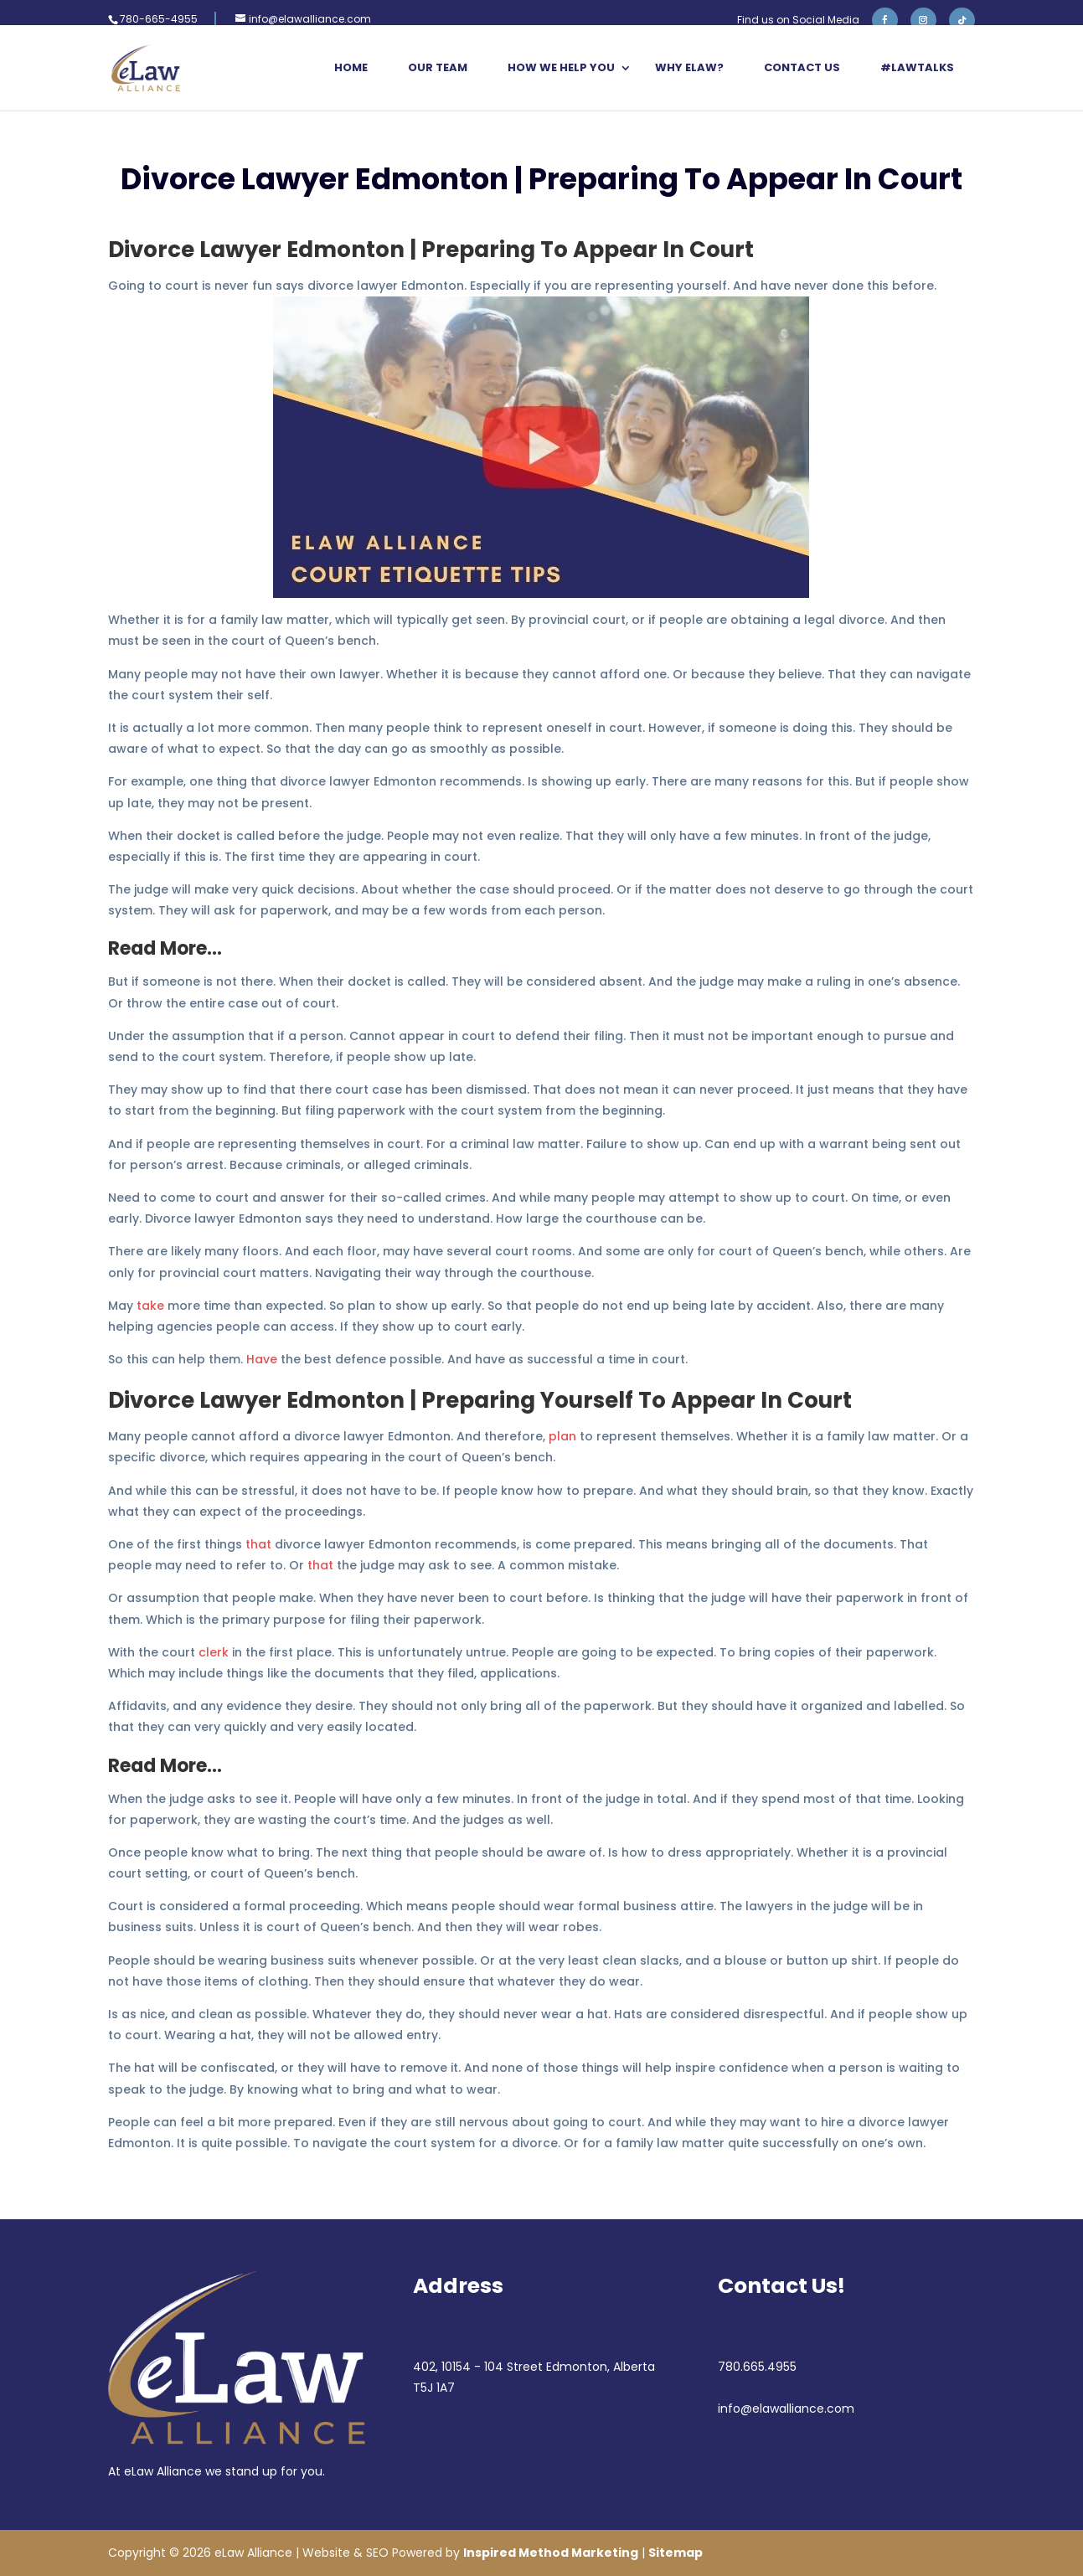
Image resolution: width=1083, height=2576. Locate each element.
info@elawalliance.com (786, 2408)
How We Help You (561, 68)
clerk (214, 1652)
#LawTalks (917, 68)
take (150, 1305)
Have (261, 1359)
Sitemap (675, 2552)
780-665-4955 (159, 19)
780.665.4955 (757, 2366)
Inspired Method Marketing (550, 2552)
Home (351, 68)
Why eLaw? (689, 68)
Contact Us (802, 68)
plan (562, 1436)
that (258, 1544)
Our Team (437, 68)
